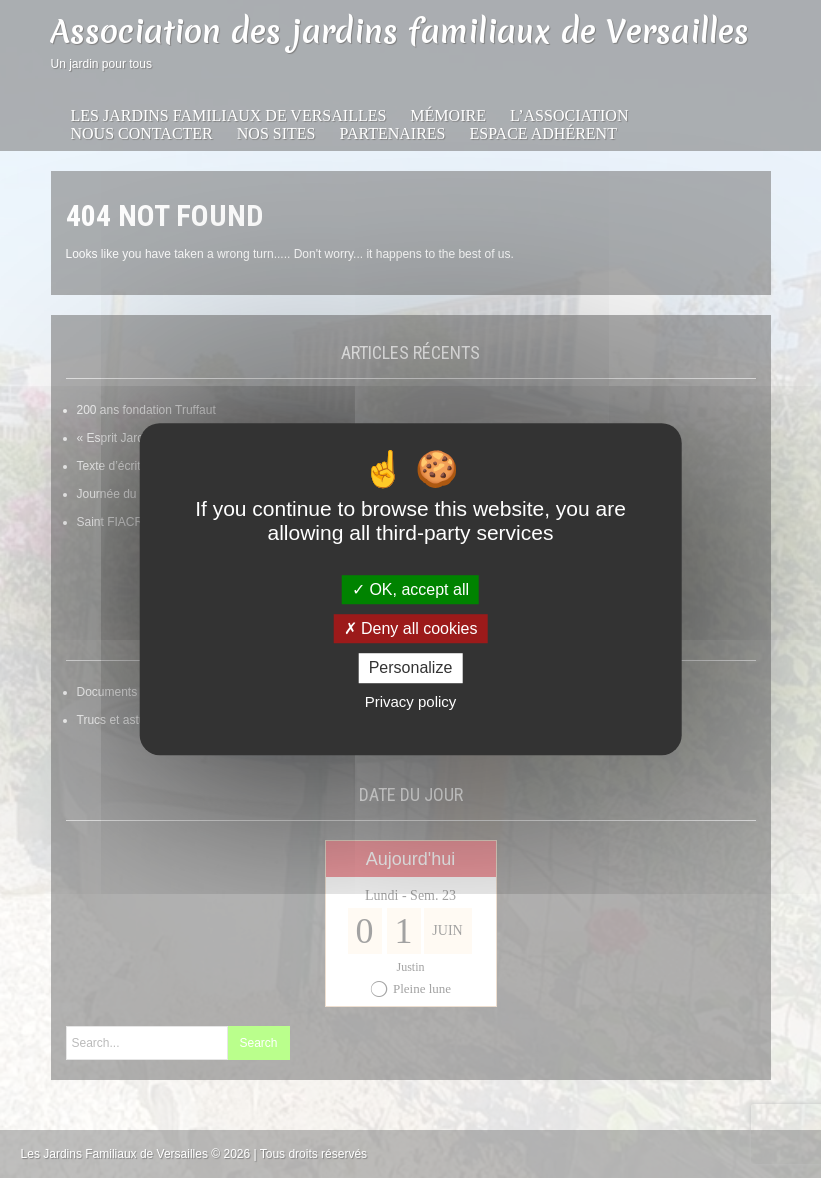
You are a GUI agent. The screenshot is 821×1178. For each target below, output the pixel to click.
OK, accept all (410, 589)
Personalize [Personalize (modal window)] (411, 668)
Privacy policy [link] (411, 701)
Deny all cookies (411, 628)
